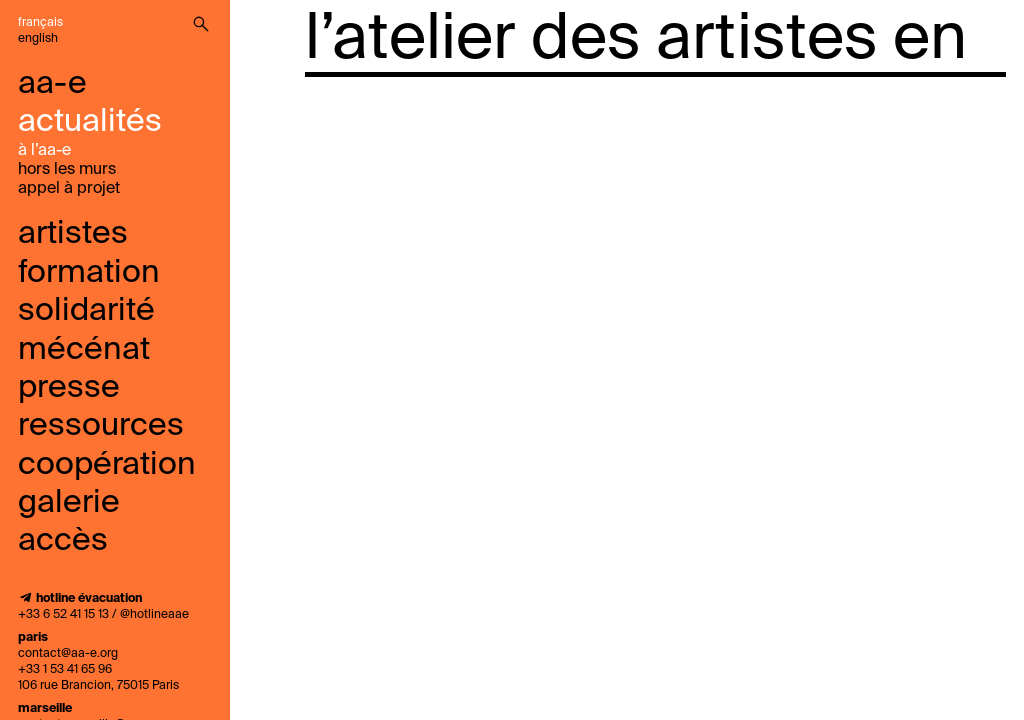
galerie (69, 503)
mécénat (84, 350)
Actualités (90, 122)
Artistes (73, 234)
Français (40, 23)
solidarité (86, 311)
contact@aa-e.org (68, 654)
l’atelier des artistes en (636, 40)
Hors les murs (67, 170)
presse (69, 388)
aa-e (52, 84)
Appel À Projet (69, 189)
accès (63, 541)
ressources (101, 426)
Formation (89, 273)
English (38, 39)
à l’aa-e (44, 151)
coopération (107, 465)
